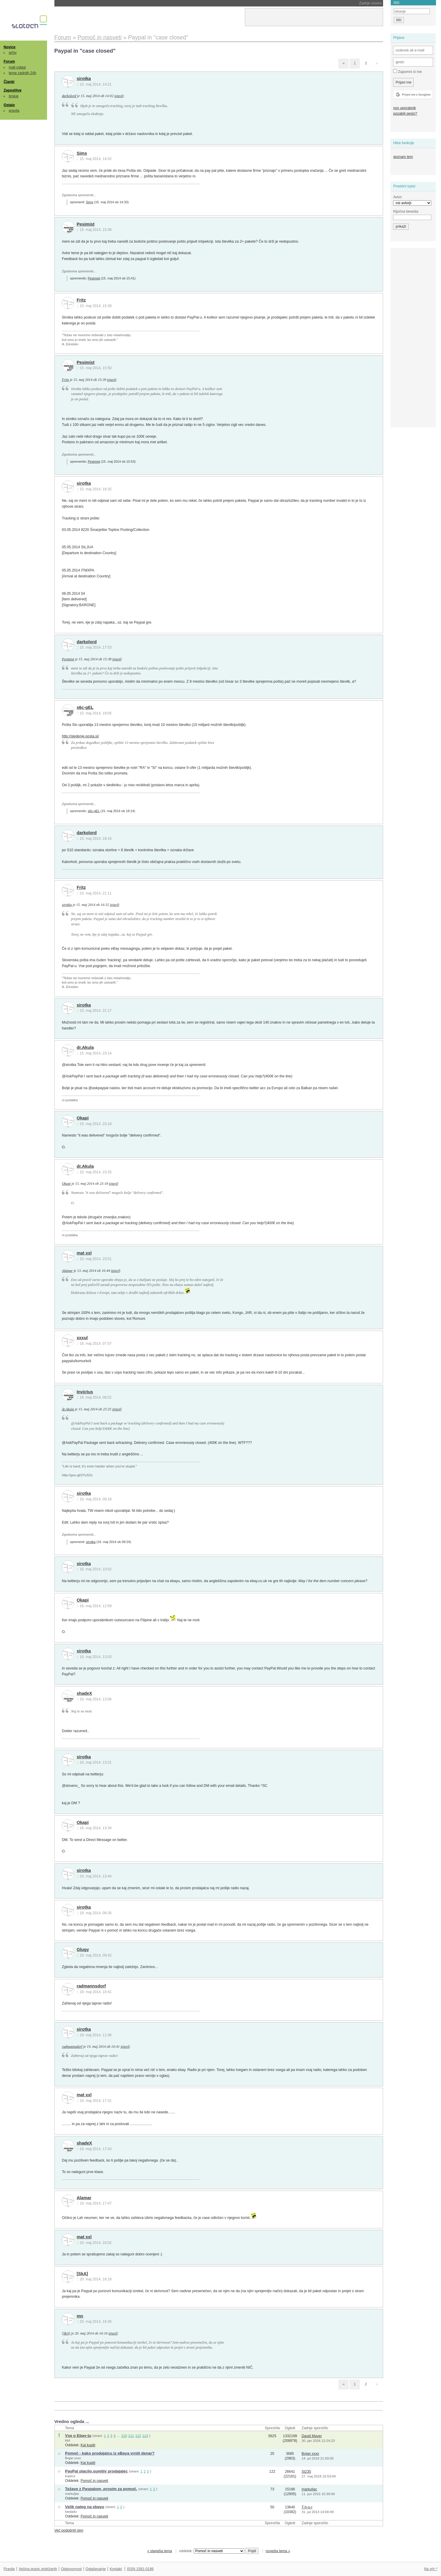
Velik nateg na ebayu (84, 2507)
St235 (306, 2472)
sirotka (84, 78)
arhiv (13, 53)
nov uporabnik (404, 108)
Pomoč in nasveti (94, 2481)
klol (67, 2440)
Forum (9, 61)
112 (138, 2435)
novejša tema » (277, 2551)
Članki (9, 82)
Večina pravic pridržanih (38, 2569)
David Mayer (312, 2436)
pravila (14, 111)
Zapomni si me (407, 71)
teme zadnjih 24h (22, 73)
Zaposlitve (12, 90)
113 (145, 2435)
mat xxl (84, 1253)
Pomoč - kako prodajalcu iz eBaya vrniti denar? (109, 2453)
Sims (82, 153)
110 (124, 2435)
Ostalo (9, 105)
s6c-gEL (85, 707)
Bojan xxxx (73, 2458)
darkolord (69, 96)
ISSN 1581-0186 (140, 2569)
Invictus (85, 1391)
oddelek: (211, 2551)
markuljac (72, 2493)
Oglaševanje (96, 2569)
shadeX (84, 1693)
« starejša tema (159, 2551)
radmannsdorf (91, 1986)
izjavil (118, 96)
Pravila (9, 2569)
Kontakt (116, 2569)
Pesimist (86, 224)
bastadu (71, 2511)
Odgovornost (71, 2569)
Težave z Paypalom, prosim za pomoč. (101, 2489)
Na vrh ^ (430, 2569)
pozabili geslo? (405, 113)
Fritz (81, 300)
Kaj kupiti (88, 2445)
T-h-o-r (307, 2507)
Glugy (83, 1949)
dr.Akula (85, 1047)
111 (131, 2435)
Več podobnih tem (68, 2530)
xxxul (82, 1337)
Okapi (83, 1118)
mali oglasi (17, 67)
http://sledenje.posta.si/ (80, 736)
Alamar (67, 1271)
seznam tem (403, 157)
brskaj (14, 96)
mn (80, 2316)
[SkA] (82, 2273)
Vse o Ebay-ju (78, 2435)
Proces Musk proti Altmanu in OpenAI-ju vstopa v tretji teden (120, 3)
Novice (9, 47)
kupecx (70, 2476)
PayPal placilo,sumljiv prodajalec (96, 2471)
